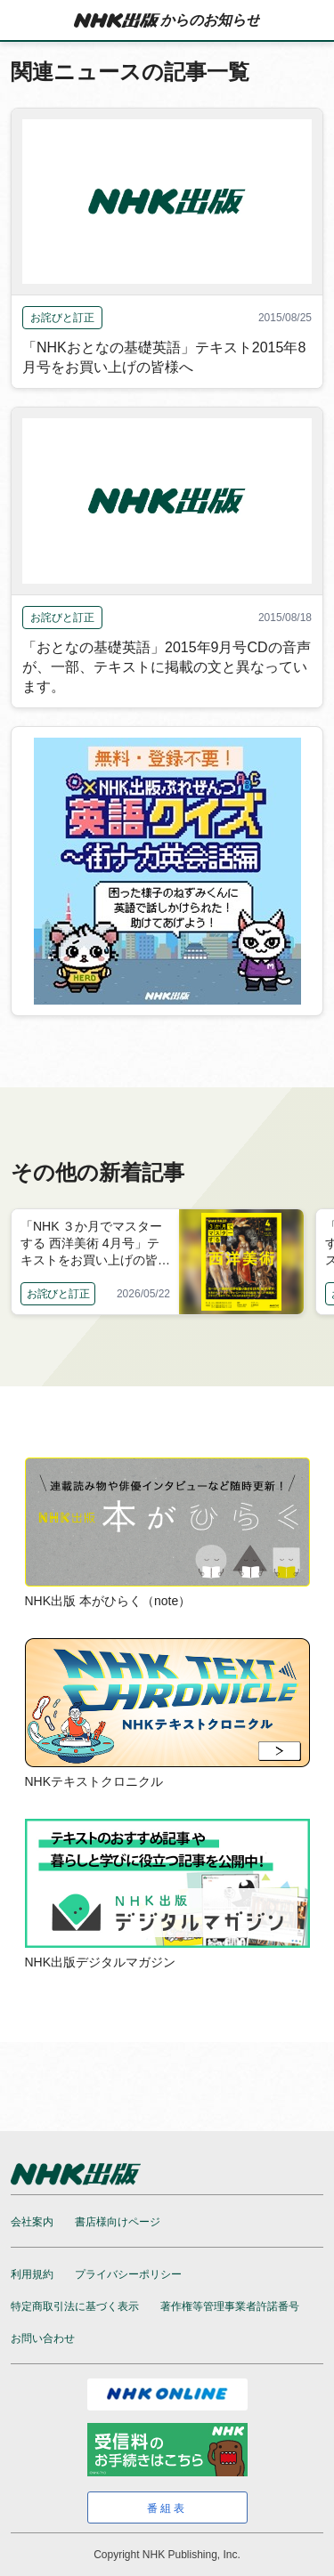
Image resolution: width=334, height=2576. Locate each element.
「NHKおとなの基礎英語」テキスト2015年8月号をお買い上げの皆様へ (163, 357)
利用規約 (32, 2274)
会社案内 (32, 2222)
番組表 (167, 2508)
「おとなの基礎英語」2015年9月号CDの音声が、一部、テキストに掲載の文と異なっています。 (166, 667)
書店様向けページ (117, 2222)
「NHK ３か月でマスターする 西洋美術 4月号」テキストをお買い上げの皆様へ (95, 1244)
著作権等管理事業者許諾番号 (229, 2306)
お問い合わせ (43, 2338)
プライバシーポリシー (128, 2274)
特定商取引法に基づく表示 (75, 2306)
